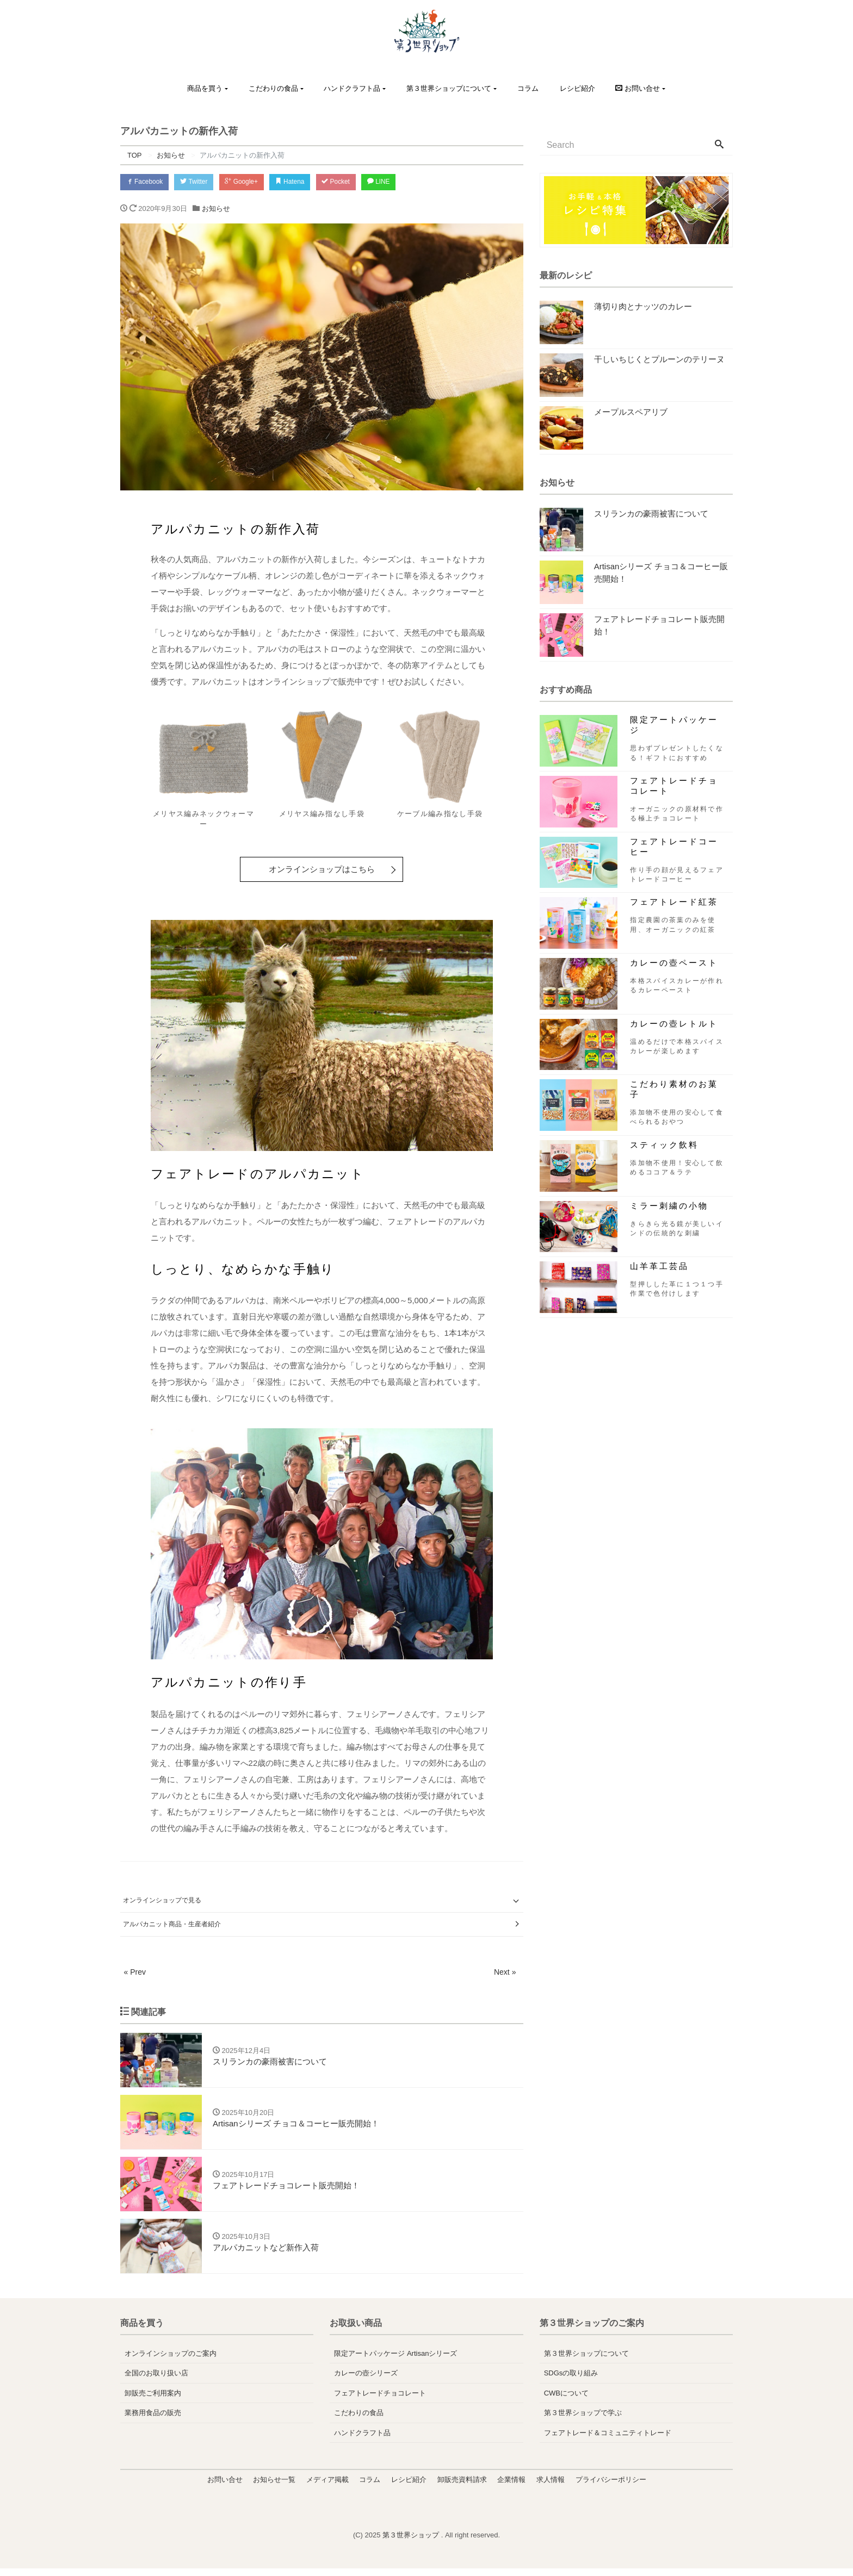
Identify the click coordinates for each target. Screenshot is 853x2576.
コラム (528, 88)
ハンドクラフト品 (352, 88)
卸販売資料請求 (462, 2487)
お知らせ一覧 (274, 2487)
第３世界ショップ (411, 2542)
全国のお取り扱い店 (156, 2380)
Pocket (360, 182)
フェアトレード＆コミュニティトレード (607, 2440)
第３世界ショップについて (448, 88)
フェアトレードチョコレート (380, 2401)
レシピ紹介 (577, 88)
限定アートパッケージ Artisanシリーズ (395, 2361)
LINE (408, 182)
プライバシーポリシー (611, 2487)
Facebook (147, 182)
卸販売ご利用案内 (153, 2401)
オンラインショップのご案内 (171, 2361)
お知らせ (216, 211)
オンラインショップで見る (162, 1902)
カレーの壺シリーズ (366, 2380)
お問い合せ (225, 2487)
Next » (504, 1972)
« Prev (135, 1972)
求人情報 (550, 2487)
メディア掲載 (327, 2487)
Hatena (310, 182)
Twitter (203, 182)
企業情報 (511, 2487)
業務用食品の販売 (153, 2420)
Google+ (256, 182)
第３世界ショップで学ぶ (583, 2420)
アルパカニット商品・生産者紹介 (172, 1925)
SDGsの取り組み (571, 2380)
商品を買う (204, 88)
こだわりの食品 (273, 88)
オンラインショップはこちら (322, 870)
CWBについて (566, 2401)
